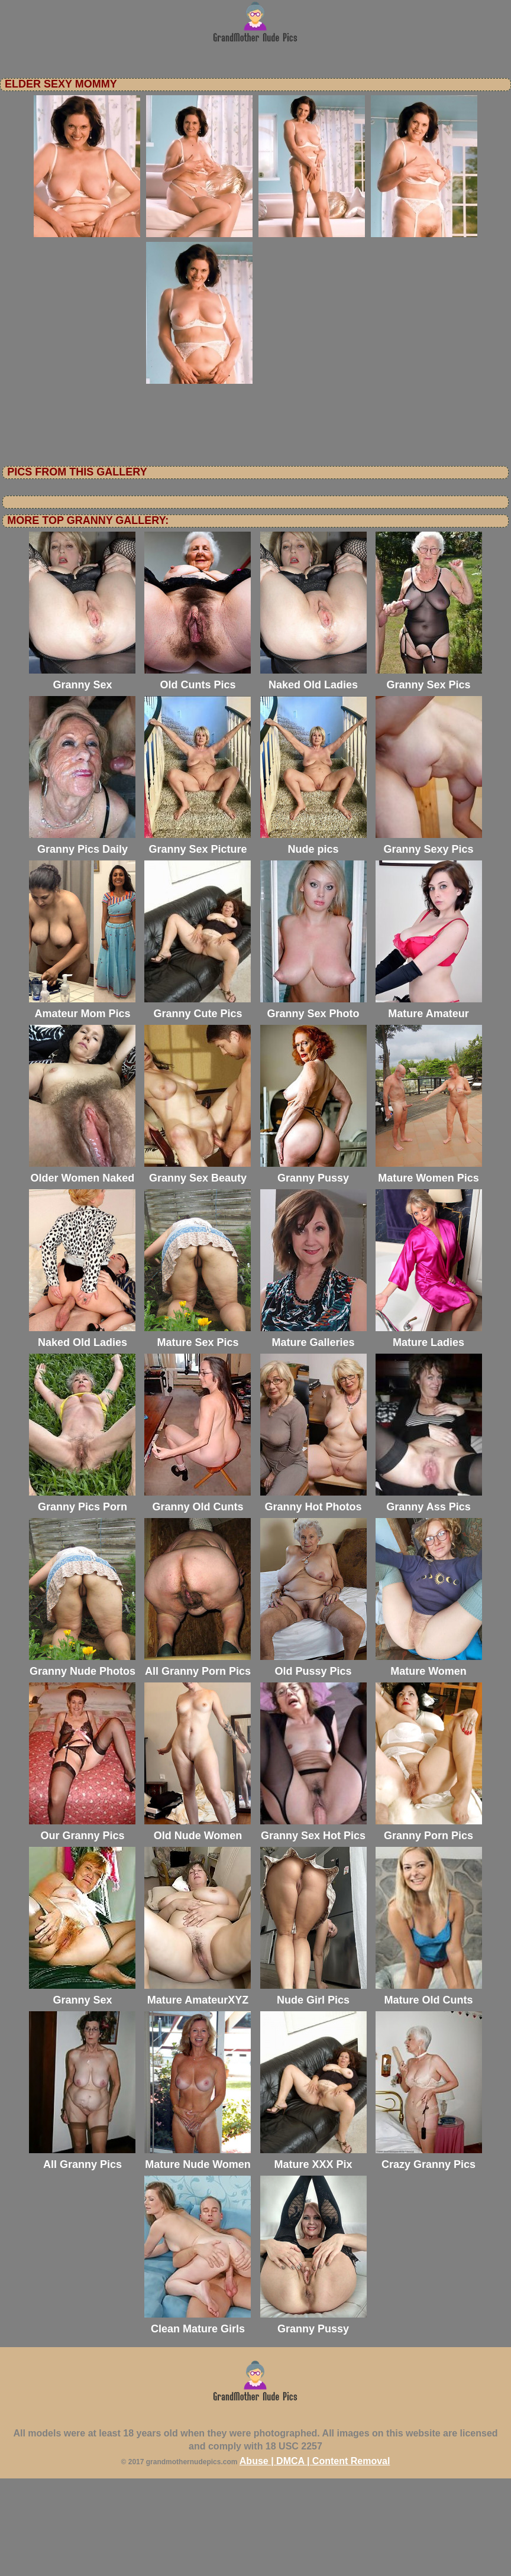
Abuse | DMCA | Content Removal (315, 2559)
